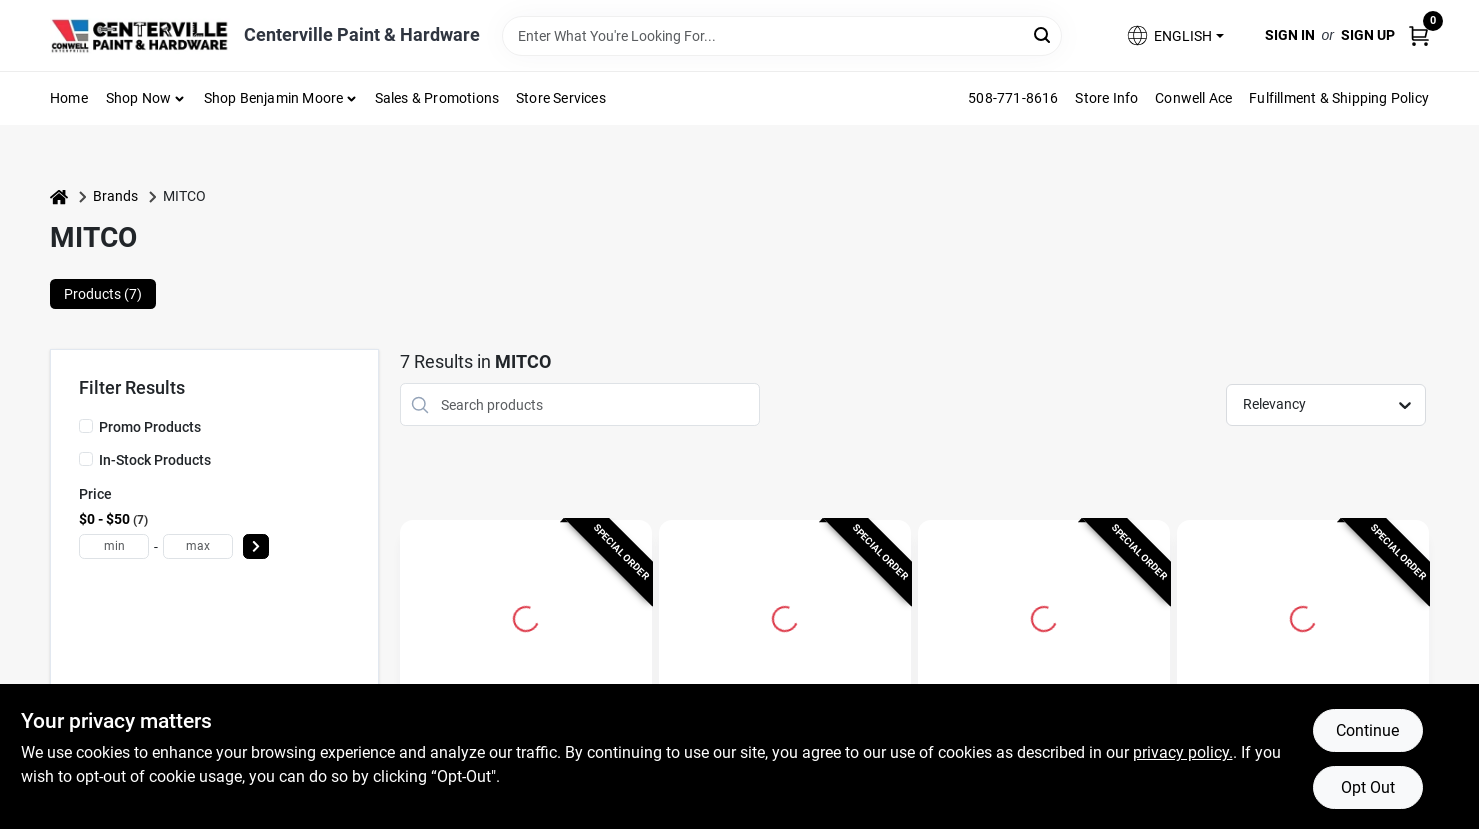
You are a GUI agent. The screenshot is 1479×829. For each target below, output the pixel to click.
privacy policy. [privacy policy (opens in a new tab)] (1183, 752)
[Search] (1043, 34)
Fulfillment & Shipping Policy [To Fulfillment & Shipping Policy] (1339, 98)
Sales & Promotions (437, 98)
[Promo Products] (86, 426)
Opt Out (1368, 787)
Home (69, 98)
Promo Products (150, 427)
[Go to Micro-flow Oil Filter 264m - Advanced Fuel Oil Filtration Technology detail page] (526, 616)
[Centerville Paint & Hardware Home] (140, 36)
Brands (115, 196)
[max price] (198, 546)
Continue (1367, 730)
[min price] (114, 546)
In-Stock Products (155, 460)
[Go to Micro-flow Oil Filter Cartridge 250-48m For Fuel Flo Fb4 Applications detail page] (1303, 616)
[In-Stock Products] (86, 459)
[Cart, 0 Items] (1419, 35)
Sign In (1290, 35)
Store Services (561, 98)
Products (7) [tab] (103, 294)
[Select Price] (256, 546)
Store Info (1106, 98)
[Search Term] (782, 36)
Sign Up (1368, 35)
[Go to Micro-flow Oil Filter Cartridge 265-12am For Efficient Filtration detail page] (1044, 616)
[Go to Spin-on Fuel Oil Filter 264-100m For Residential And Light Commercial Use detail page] (785, 616)
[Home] (59, 196)
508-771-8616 (1013, 98)
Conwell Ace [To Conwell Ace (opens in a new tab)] (1193, 98)
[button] (1174, 35)
